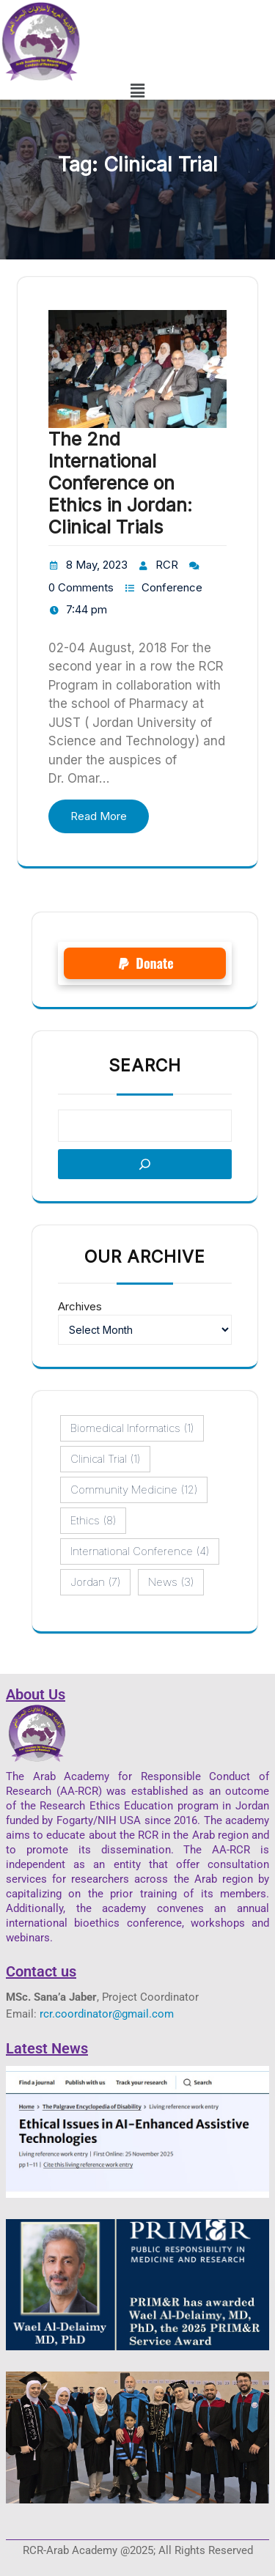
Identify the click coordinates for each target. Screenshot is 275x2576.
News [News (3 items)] (171, 1582)
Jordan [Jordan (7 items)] (95, 1582)
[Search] (145, 1164)
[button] (138, 91)
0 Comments (81, 587)
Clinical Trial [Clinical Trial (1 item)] (105, 1459)
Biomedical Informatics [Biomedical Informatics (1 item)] (132, 1428)
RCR (166, 565)
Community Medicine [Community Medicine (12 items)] (133, 1490)
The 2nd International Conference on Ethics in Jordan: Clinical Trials (120, 483)
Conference (172, 587)
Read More (98, 816)
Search (145, 1065)
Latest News (47, 2048)
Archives (80, 1306)
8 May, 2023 (97, 565)
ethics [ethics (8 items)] (93, 1520)
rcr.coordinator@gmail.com (107, 2013)
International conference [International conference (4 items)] (139, 1551)
